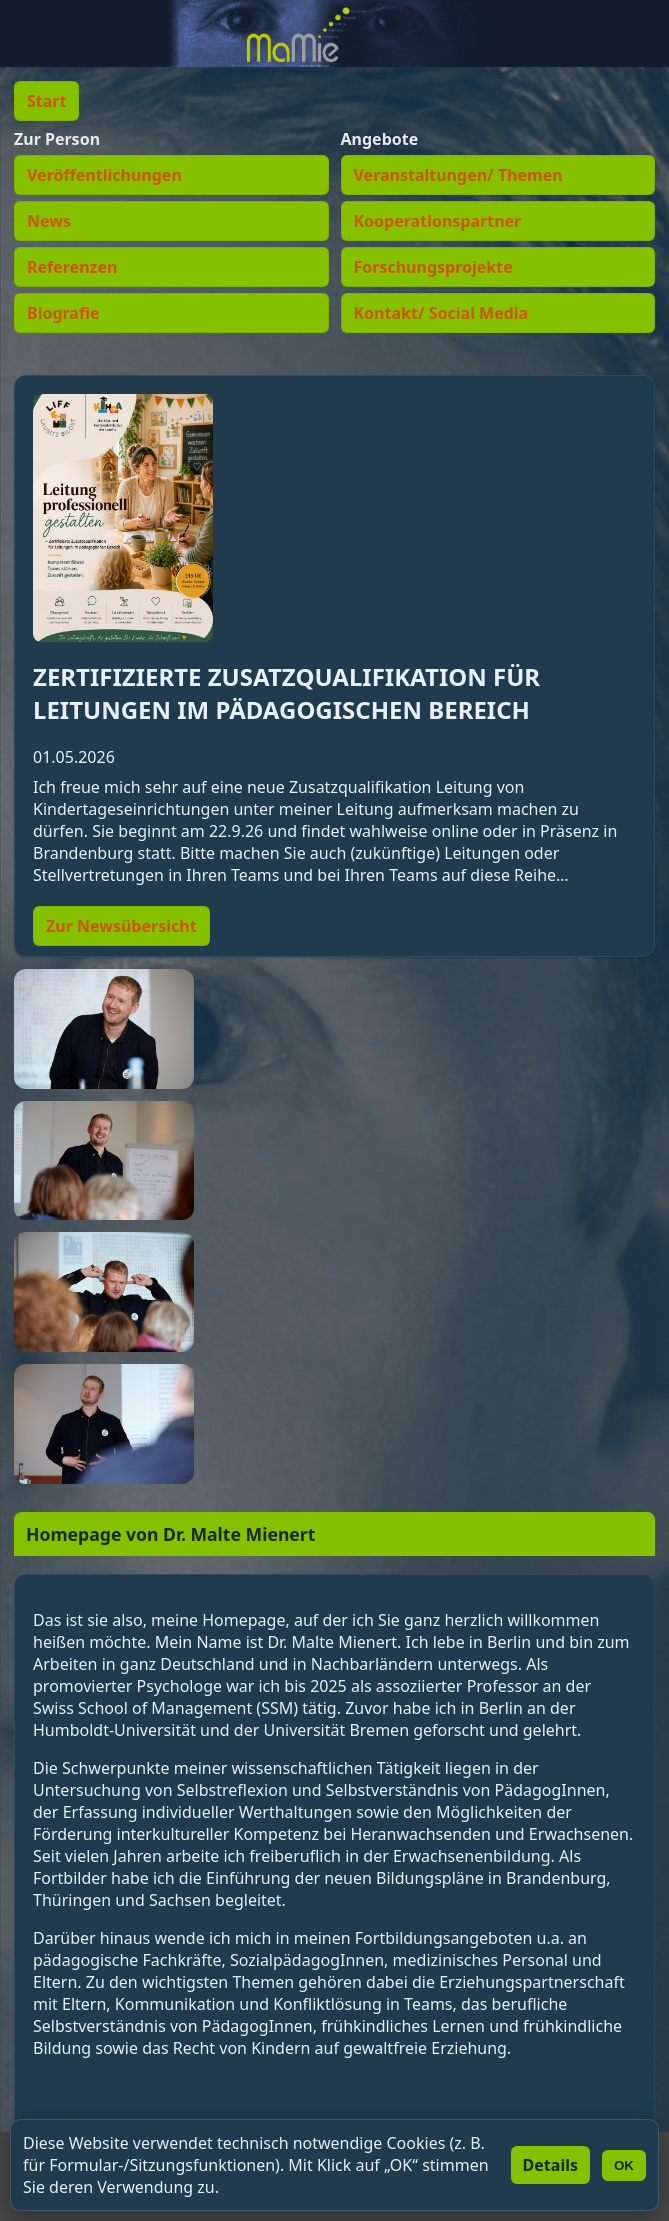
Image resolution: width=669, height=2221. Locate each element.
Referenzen (72, 267)
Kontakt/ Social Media (441, 313)
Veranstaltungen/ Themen (458, 175)
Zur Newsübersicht (121, 926)
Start (46, 101)
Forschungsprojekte (433, 267)
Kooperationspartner (438, 221)
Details (550, 2165)
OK (624, 2165)
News (49, 221)
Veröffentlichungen (104, 175)
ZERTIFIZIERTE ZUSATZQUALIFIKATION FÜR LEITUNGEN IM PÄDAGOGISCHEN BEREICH (286, 693)
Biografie (63, 313)
